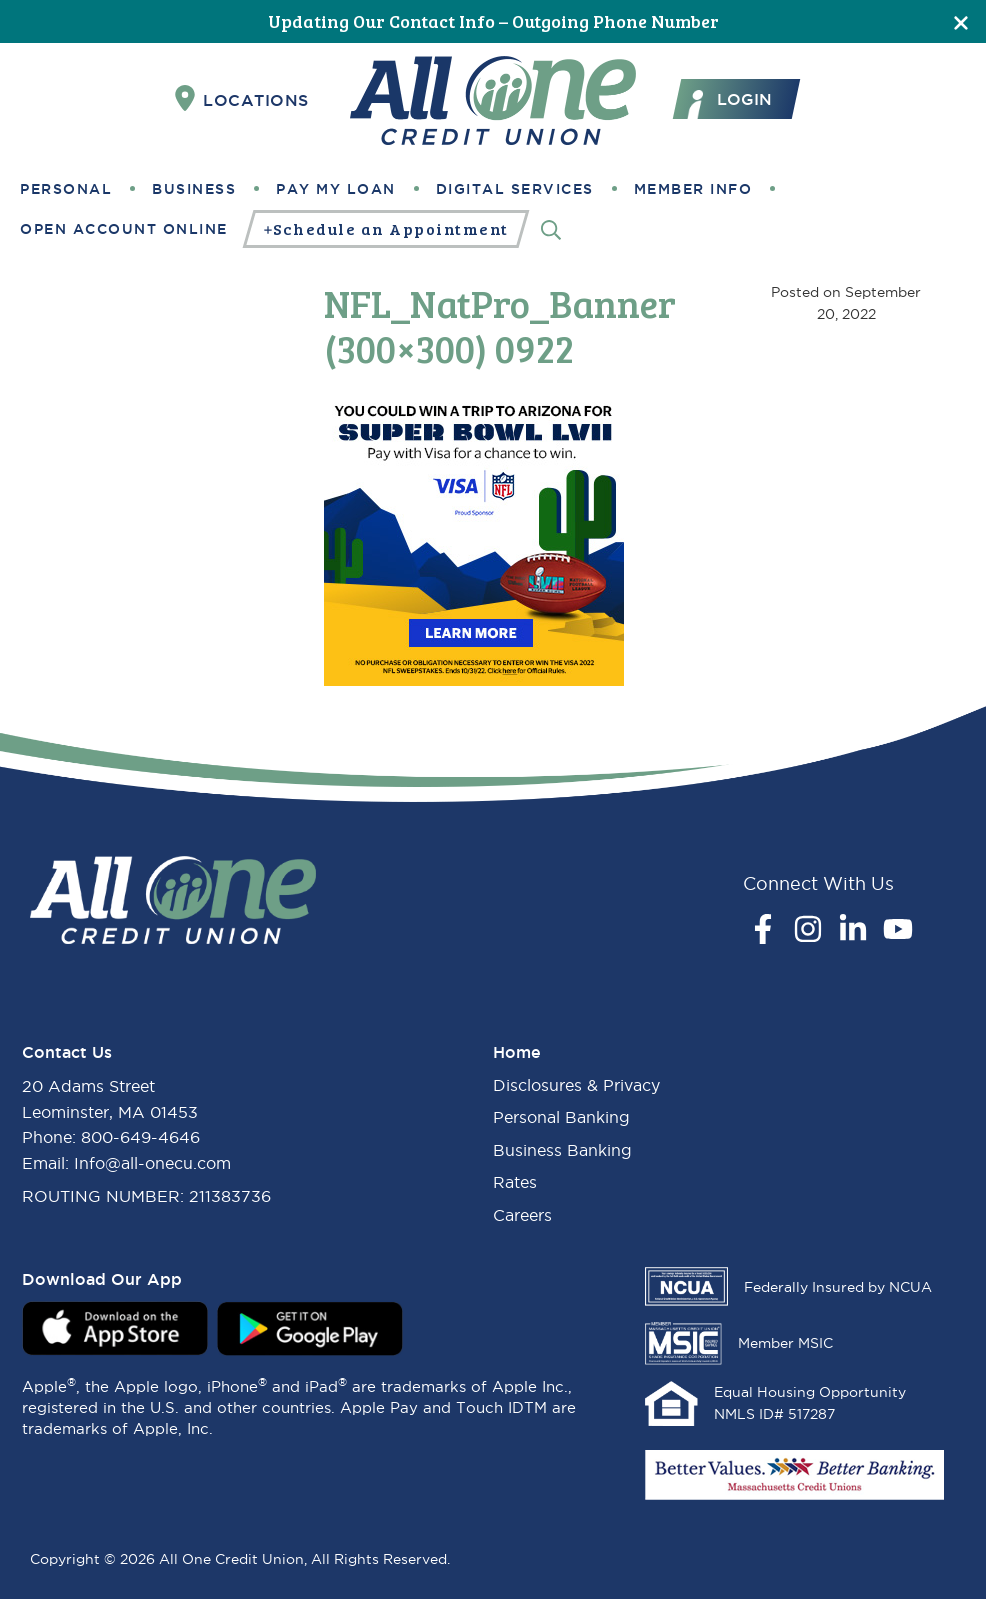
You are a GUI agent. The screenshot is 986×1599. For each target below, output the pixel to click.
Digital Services (515, 189)
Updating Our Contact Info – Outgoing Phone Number (493, 21)
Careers (522, 1215)
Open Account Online (124, 229)
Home (517, 1052)
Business (194, 189)
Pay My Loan (336, 189)
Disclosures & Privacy (576, 1085)
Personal (66, 189)
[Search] (551, 228)
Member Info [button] (693, 189)
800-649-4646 (140, 1137)
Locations (242, 99)
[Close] (961, 21)
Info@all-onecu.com (152, 1163)
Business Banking (562, 1150)
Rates (515, 1182)
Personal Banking (561, 1117)
